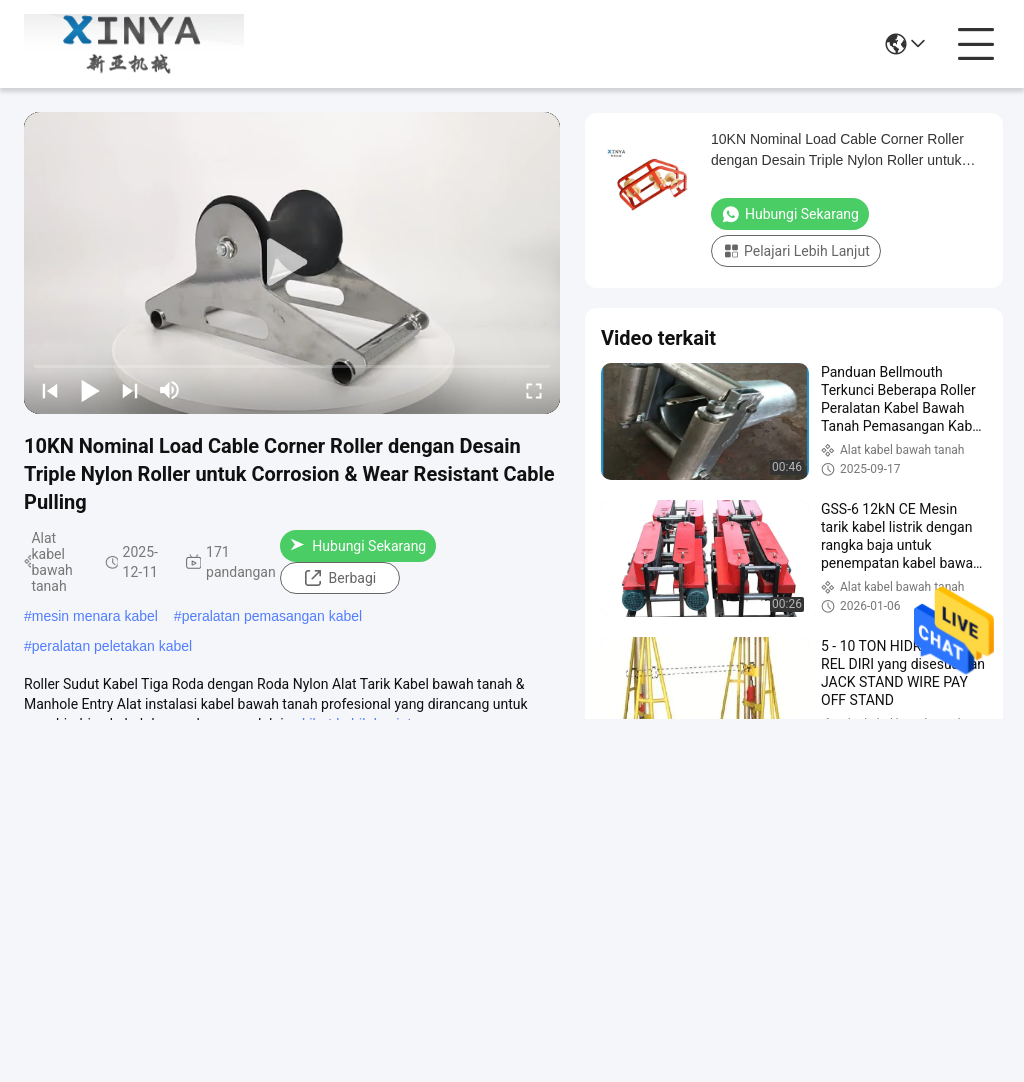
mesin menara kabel (95, 616)
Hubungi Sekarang (358, 546)
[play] (292, 263)
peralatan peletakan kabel (112, 646)
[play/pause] (90, 390)
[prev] (50, 390)
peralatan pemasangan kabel (272, 616)
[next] (130, 390)
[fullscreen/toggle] (534, 390)
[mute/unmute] (170, 390)
